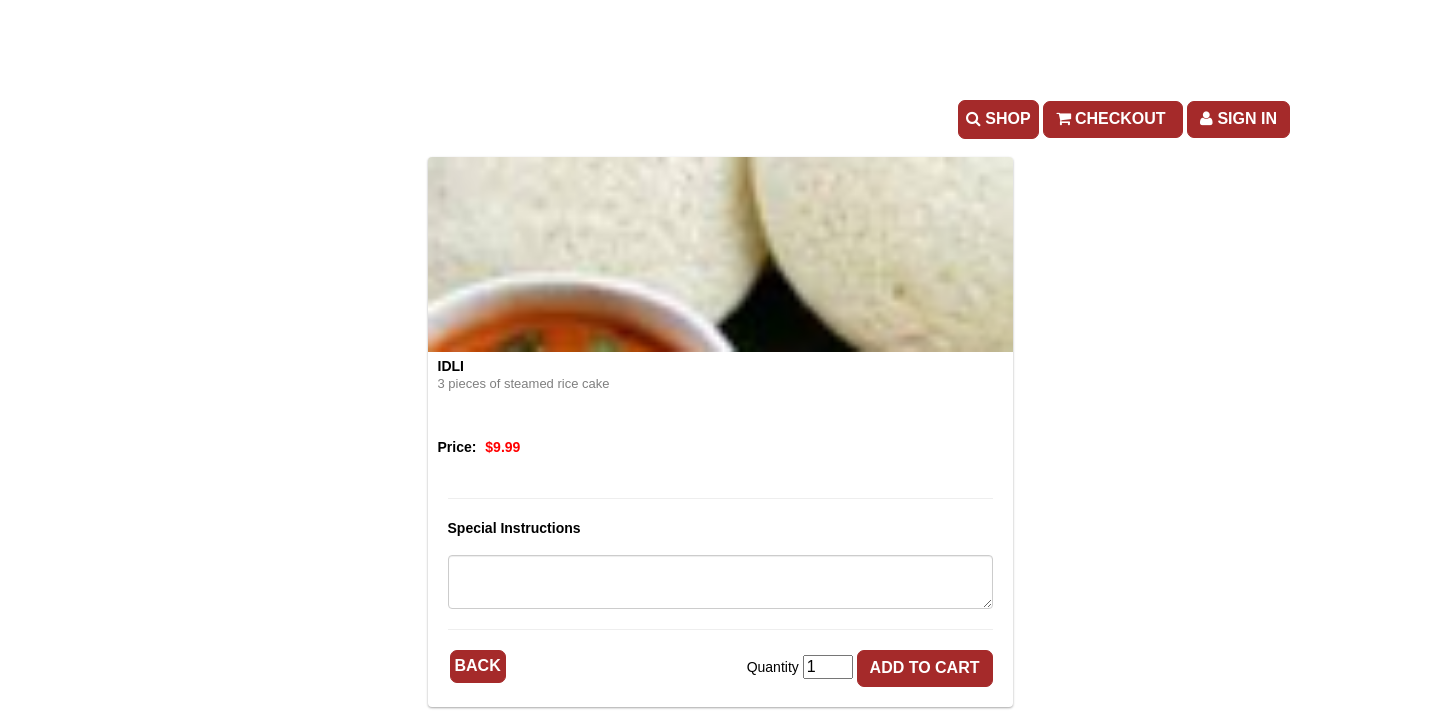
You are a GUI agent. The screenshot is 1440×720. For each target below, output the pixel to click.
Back (478, 665)
